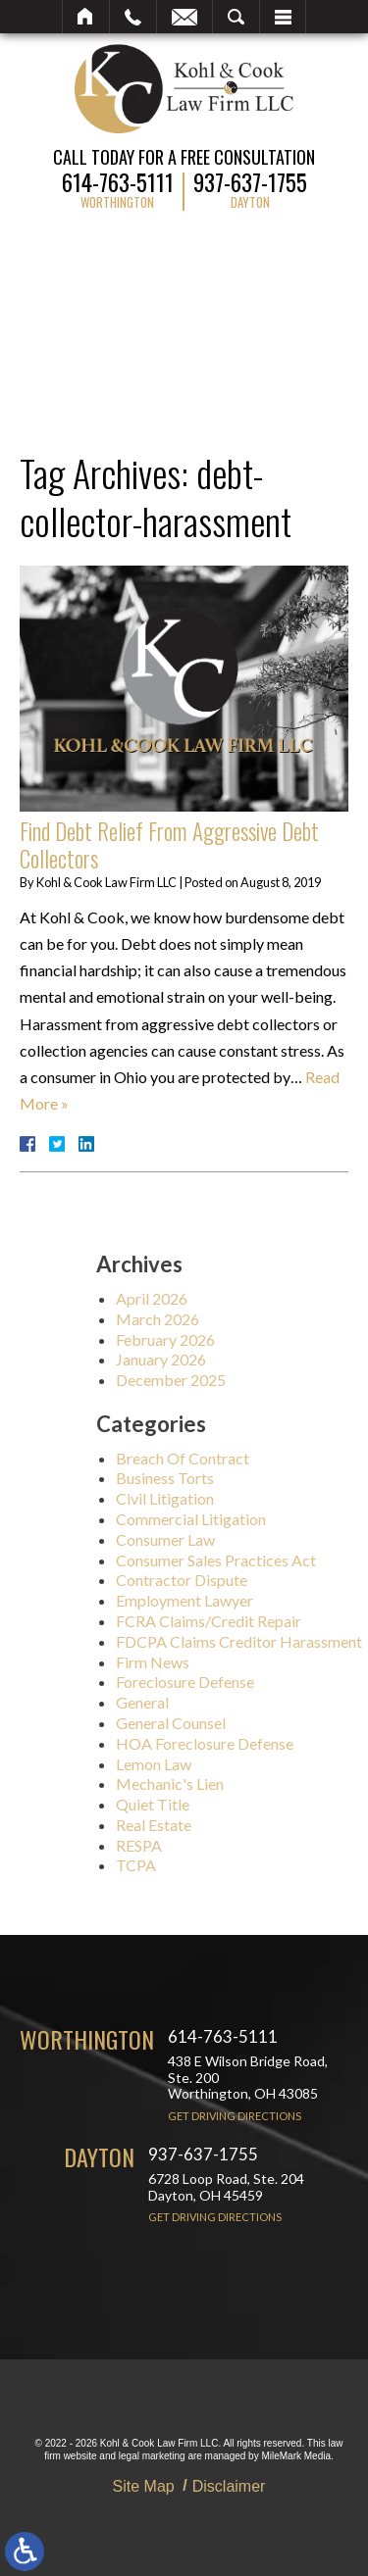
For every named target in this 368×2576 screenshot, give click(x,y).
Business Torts (248, 1477)
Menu (282, 16)
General (225, 1702)
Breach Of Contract (266, 1458)
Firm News (236, 1662)
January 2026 (244, 1359)
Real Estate (237, 1824)
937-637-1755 (250, 180)
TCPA (219, 1865)
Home (86, 16)
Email (184, 16)
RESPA (222, 1845)
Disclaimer (229, 2486)
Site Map (144, 2486)
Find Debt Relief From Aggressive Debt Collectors (169, 845)
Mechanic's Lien (253, 1783)
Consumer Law (248, 1539)
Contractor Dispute (265, 1579)
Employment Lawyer (268, 1600)
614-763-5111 (118, 180)
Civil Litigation (248, 1498)
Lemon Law (237, 1764)
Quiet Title (236, 1804)
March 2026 (241, 1319)
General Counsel (254, 1722)
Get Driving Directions (234, 2115)
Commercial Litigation (274, 1519)
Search (236, 16)
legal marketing (152, 2456)
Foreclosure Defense (268, 1681)
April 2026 (235, 1298)
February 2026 (248, 1339)
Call (133, 16)
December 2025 (254, 1379)
